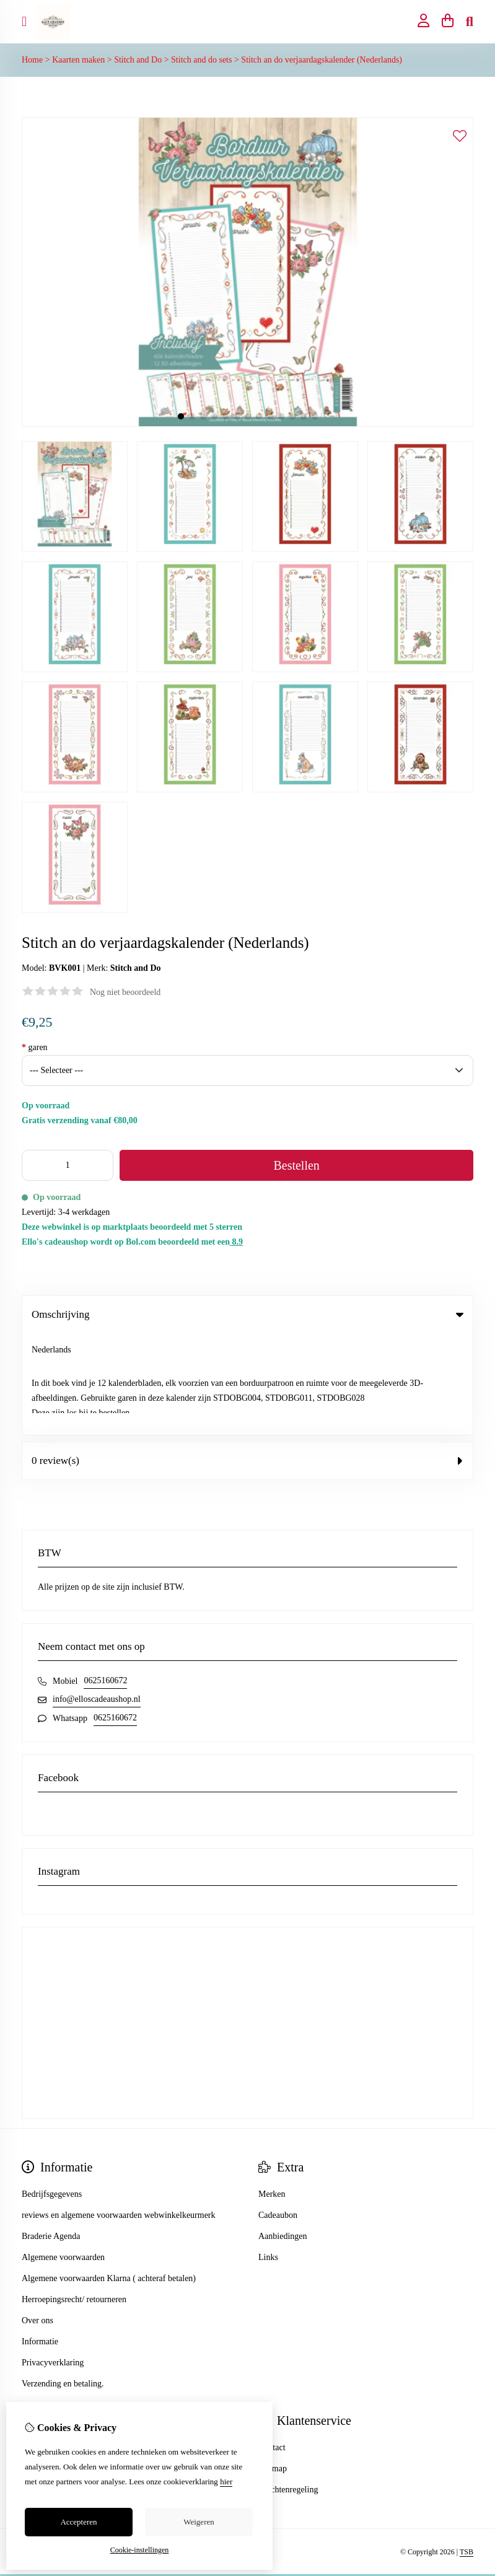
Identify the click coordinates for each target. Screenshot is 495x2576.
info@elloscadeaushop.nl (97, 1597)
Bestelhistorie (45, 2367)
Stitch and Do (138, 59)
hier (226, 2481)
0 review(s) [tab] (247, 1359)
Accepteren (78, 2521)
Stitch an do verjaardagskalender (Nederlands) (321, 59)
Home (32, 59)
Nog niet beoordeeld (125, 992)
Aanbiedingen (282, 2134)
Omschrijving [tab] (247, 1314)
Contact (272, 2345)
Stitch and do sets (201, 59)
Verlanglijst (42, 2388)
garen (35, 1047)
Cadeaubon (277, 2113)
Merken (272, 2092)
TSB (466, 2449)
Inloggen (37, 2345)
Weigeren (198, 2521)
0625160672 (105, 1579)
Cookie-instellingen (139, 2550)
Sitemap (272, 2367)
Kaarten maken (78, 59)
